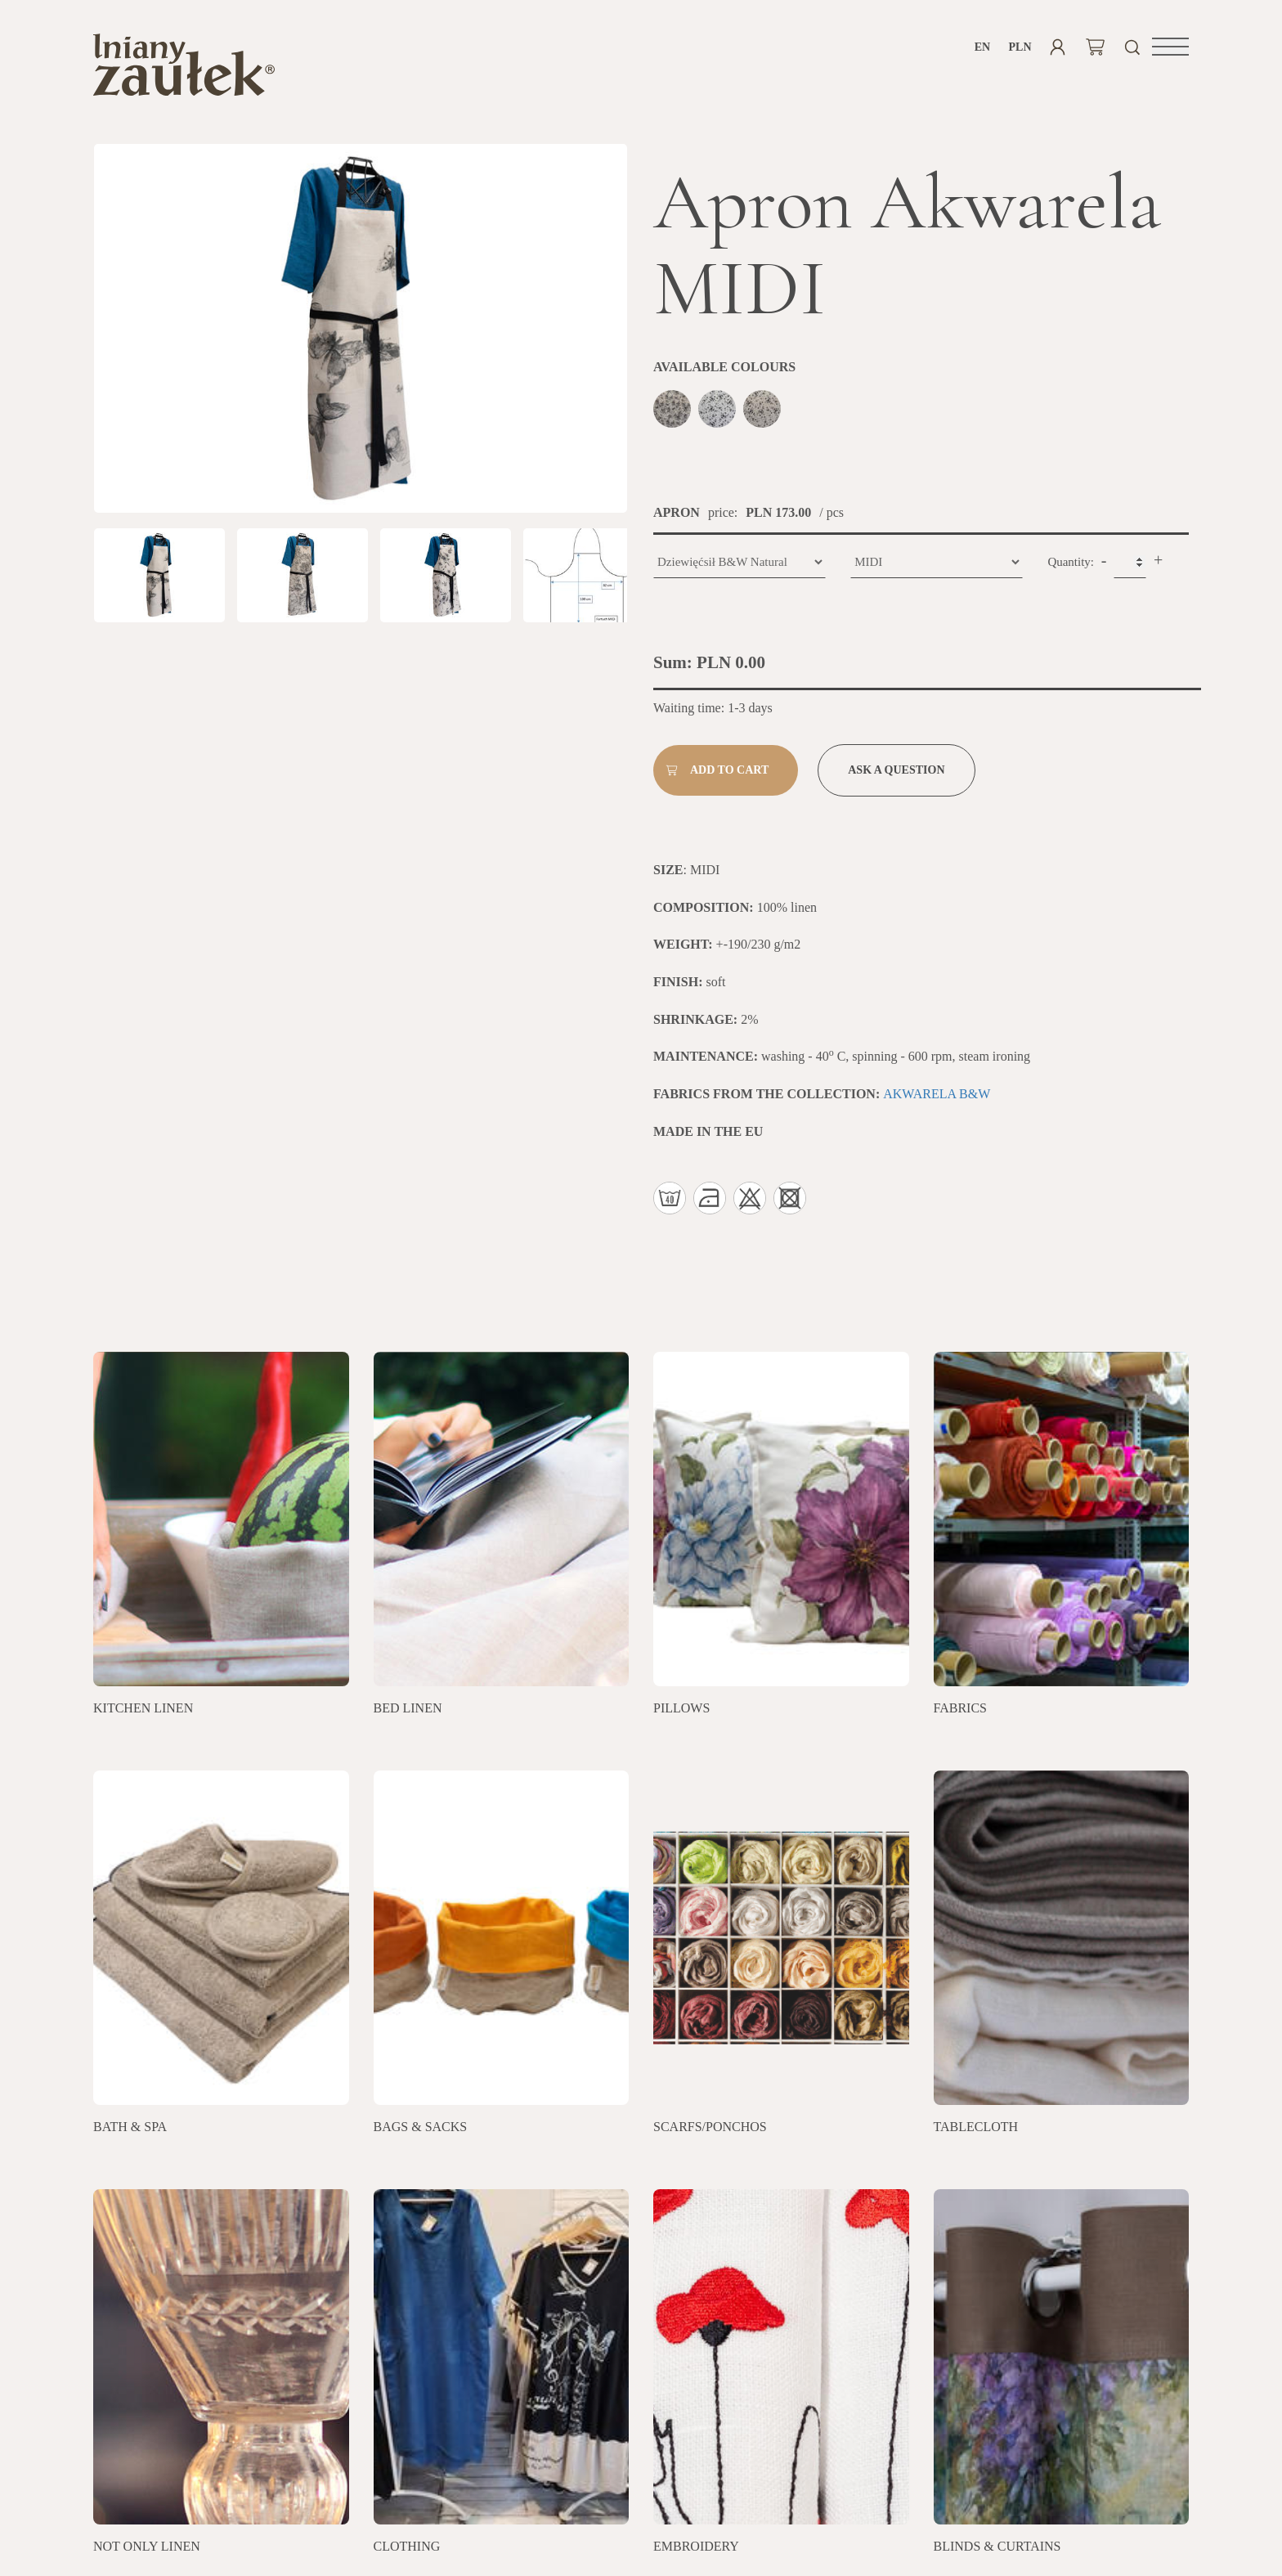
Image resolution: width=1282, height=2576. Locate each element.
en (982, 47)
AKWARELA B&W (936, 1100)
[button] (1170, 46)
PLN (1020, 47)
